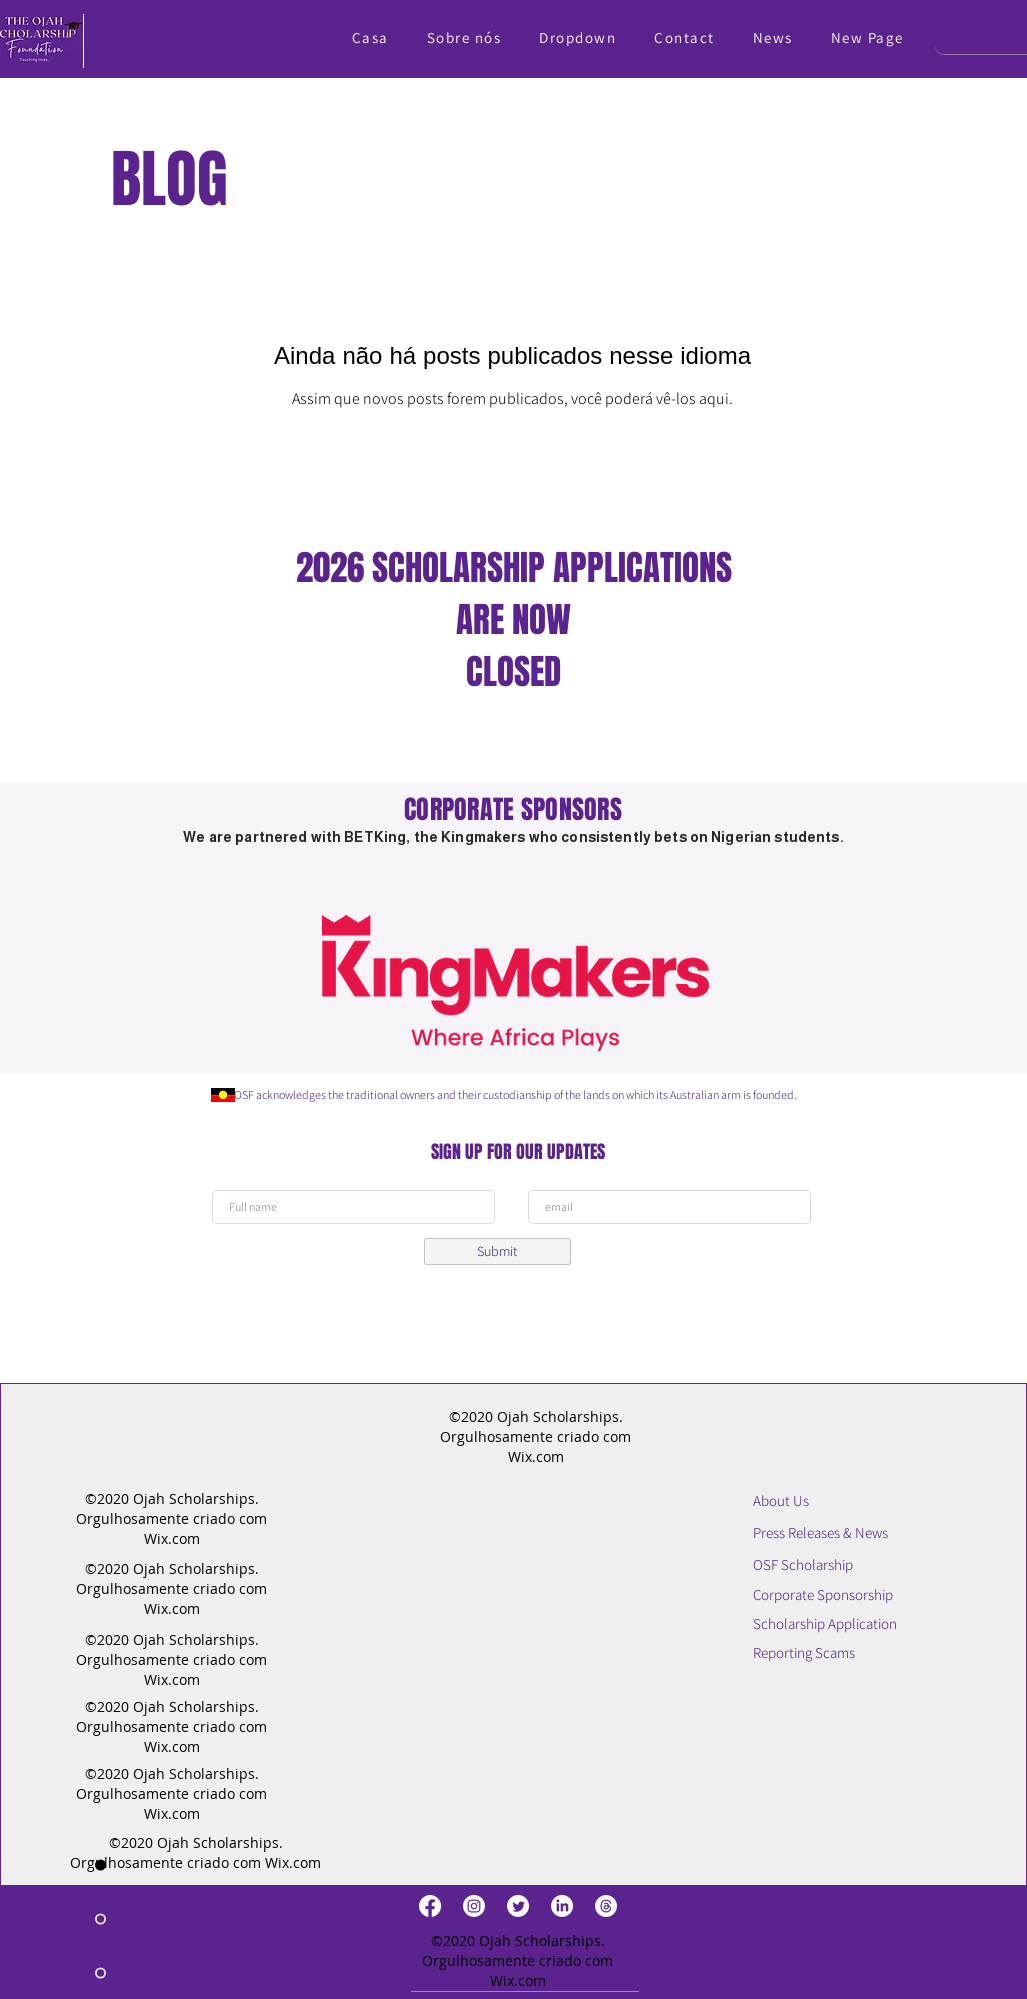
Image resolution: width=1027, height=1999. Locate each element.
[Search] (965, 34)
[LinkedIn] (562, 1906)
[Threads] (606, 1906)
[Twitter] (518, 1906)
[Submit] (497, 1251)
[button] (577, 37)
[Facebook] (430, 1906)
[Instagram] (474, 1906)
